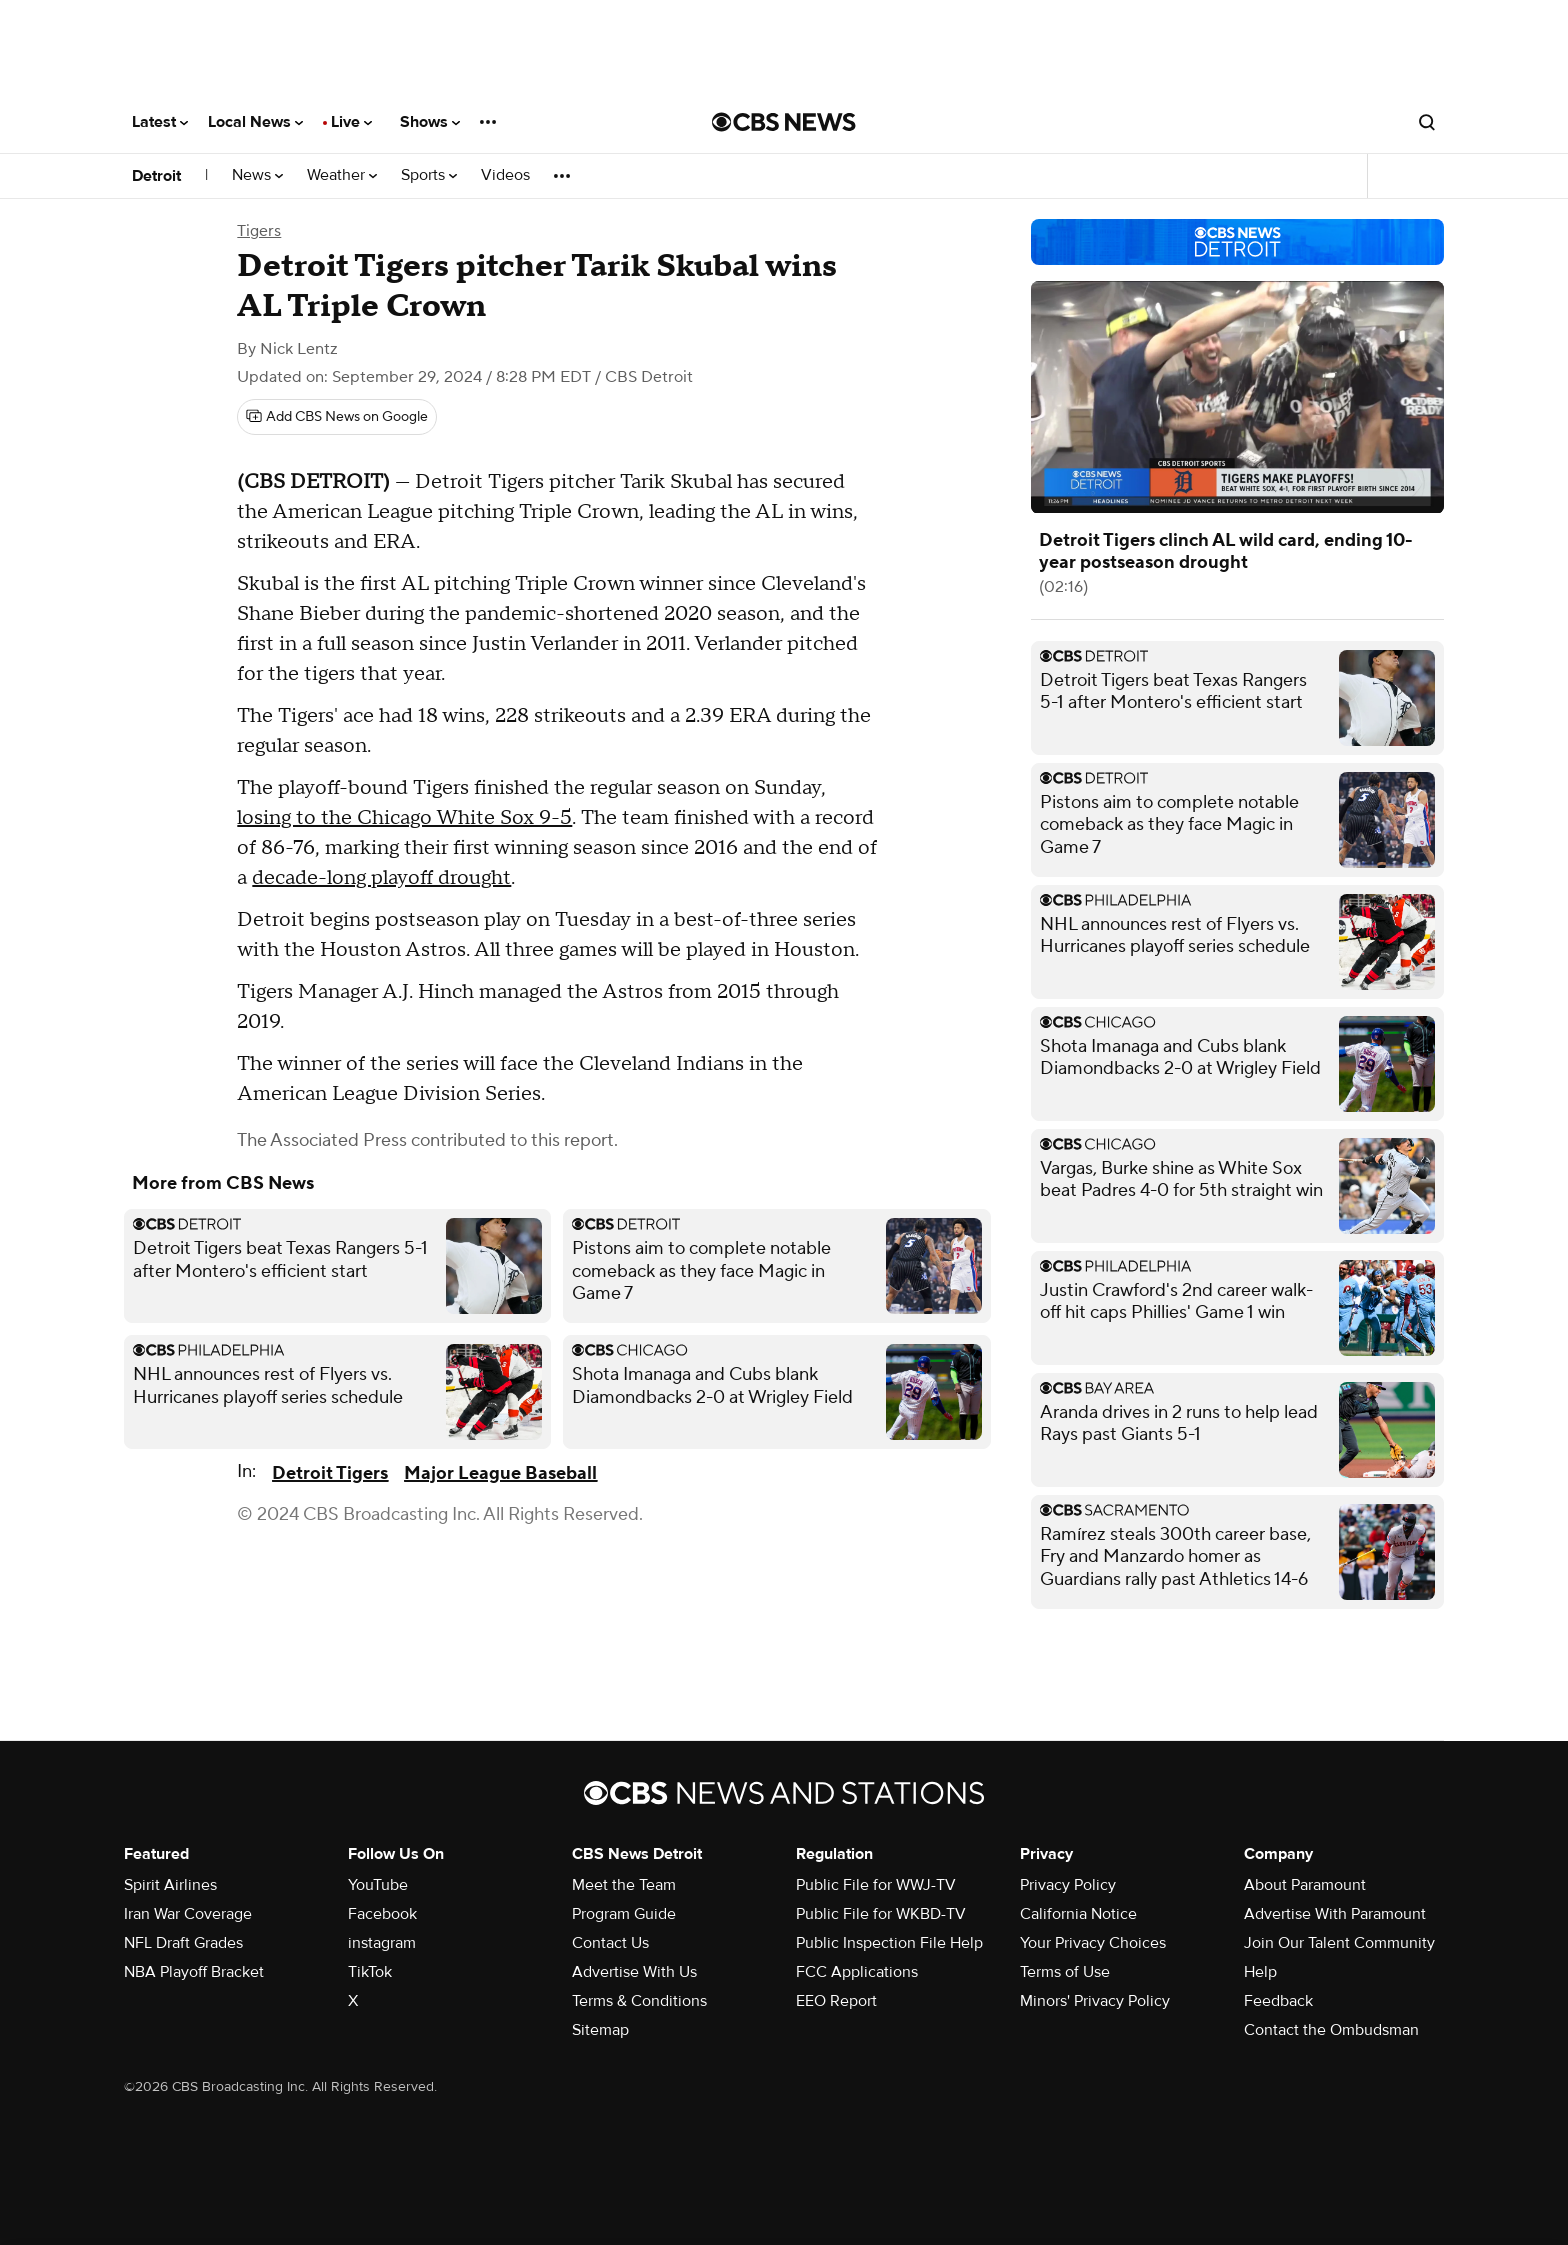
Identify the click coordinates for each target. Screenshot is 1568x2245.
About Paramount (1305, 1885)
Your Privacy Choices (1093, 1943)
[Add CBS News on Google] (337, 417)
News (257, 175)
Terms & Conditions (639, 2001)
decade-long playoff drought (381, 878)
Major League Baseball (500, 1473)
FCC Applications (857, 1972)
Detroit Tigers (330, 1473)
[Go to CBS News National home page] (784, 122)
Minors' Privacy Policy (1095, 2001)
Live (351, 122)
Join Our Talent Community (1339, 1943)
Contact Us (610, 1943)
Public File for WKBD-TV (881, 1914)
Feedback (1278, 2001)
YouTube (378, 1885)
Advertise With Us (634, 1972)
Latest (160, 122)
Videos (505, 175)
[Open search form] (1427, 122)
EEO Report (836, 2001)
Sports (429, 175)
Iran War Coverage (188, 1914)
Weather (342, 175)
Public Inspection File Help (889, 1943)
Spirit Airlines (170, 1885)
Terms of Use (1065, 1972)
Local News (255, 122)
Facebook (382, 1914)
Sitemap (600, 2030)
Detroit (156, 176)
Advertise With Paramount (1335, 1914)
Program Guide (624, 1914)
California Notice (1078, 1914)
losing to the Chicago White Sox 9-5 (404, 818)
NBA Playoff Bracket (194, 1972)
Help (1260, 1972)
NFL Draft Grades (183, 1943)
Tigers (259, 231)
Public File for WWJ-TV (876, 1885)
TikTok (370, 1972)
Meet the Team (624, 1885)
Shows (430, 122)
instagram (382, 1943)
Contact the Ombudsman (1331, 2030)
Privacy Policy (1068, 1885)
